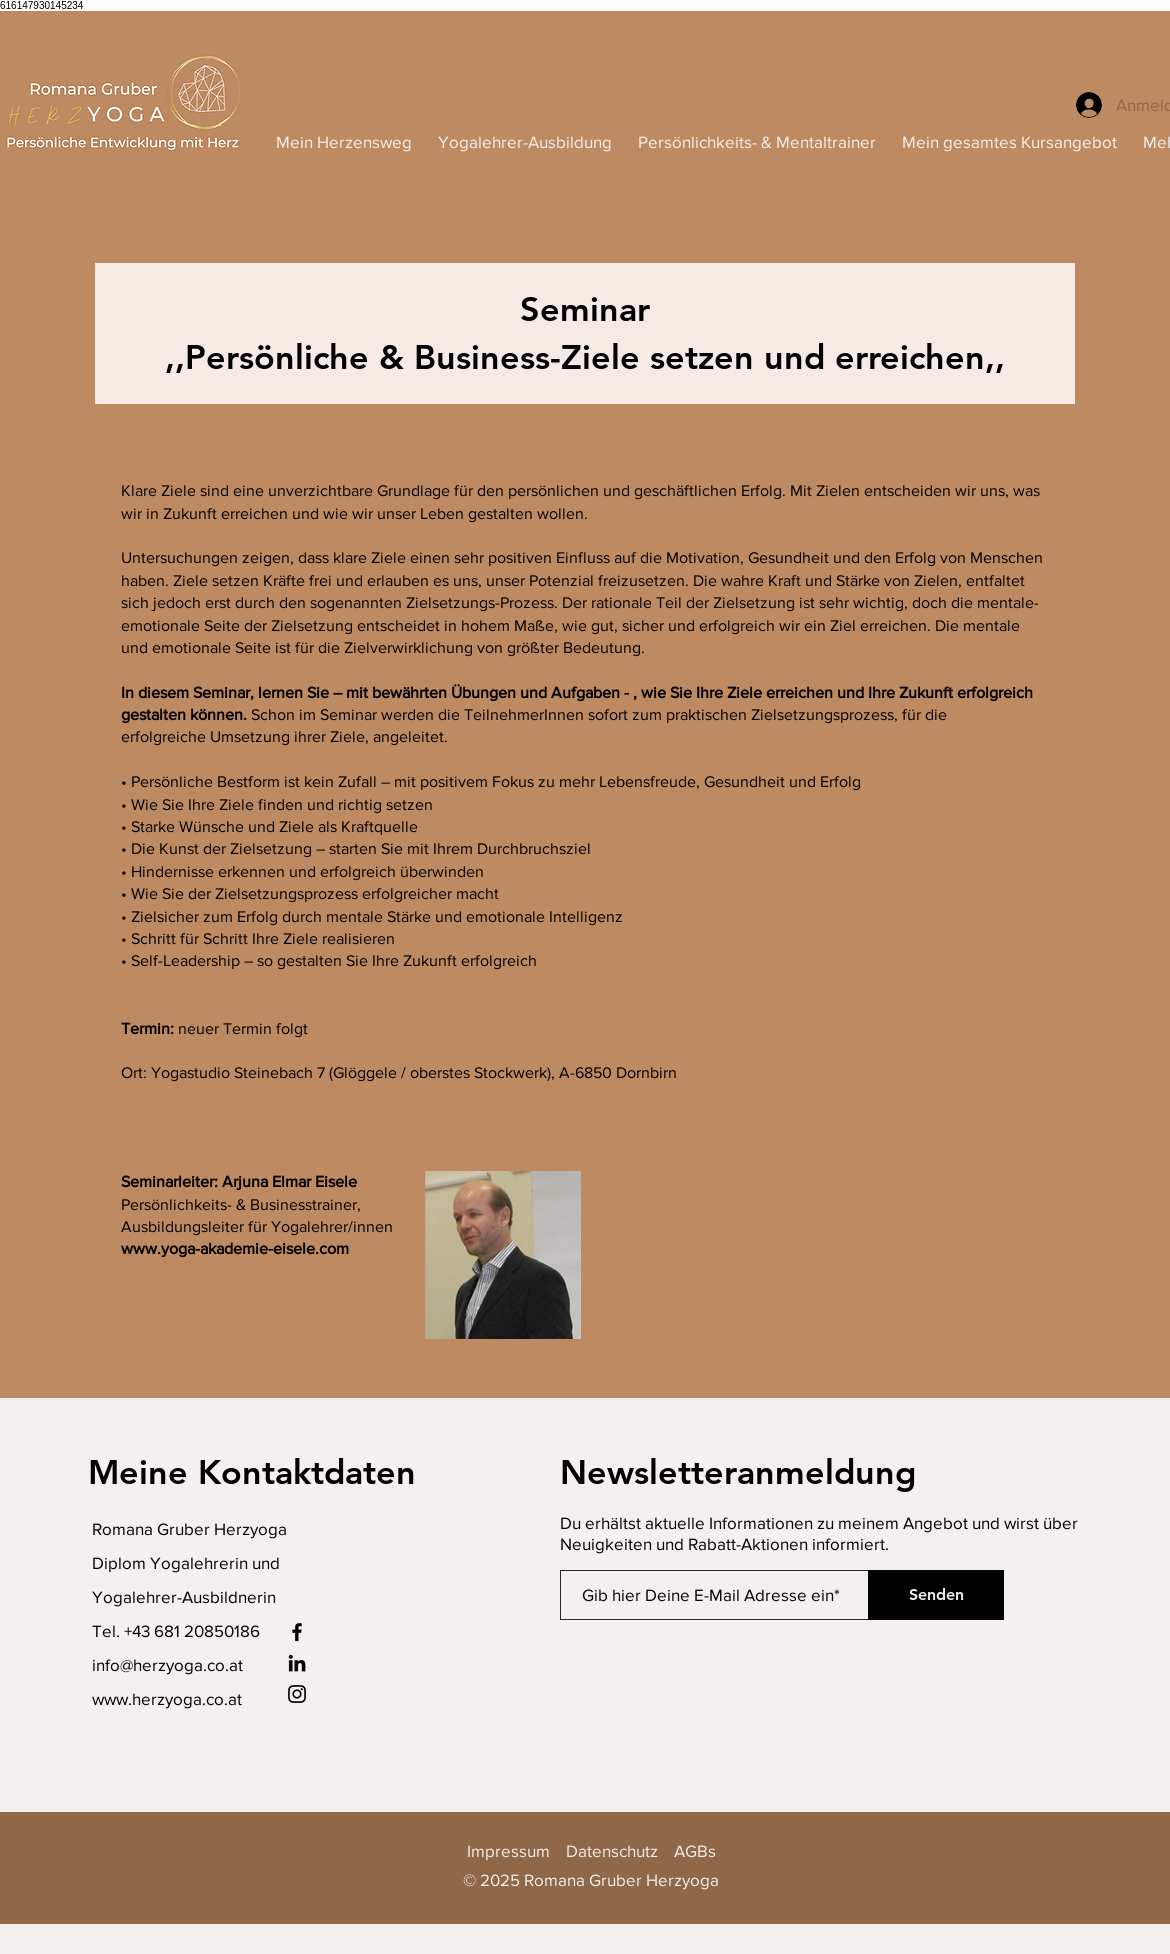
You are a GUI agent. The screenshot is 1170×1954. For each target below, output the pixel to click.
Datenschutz (612, 1850)
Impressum (516, 1850)
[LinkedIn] (297, 1663)
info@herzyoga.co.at (167, 1664)
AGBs (695, 1850)
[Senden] (936, 1595)
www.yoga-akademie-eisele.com (235, 1248)
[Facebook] (297, 1632)
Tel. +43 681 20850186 (176, 1630)
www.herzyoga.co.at (167, 1698)
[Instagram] (297, 1694)
